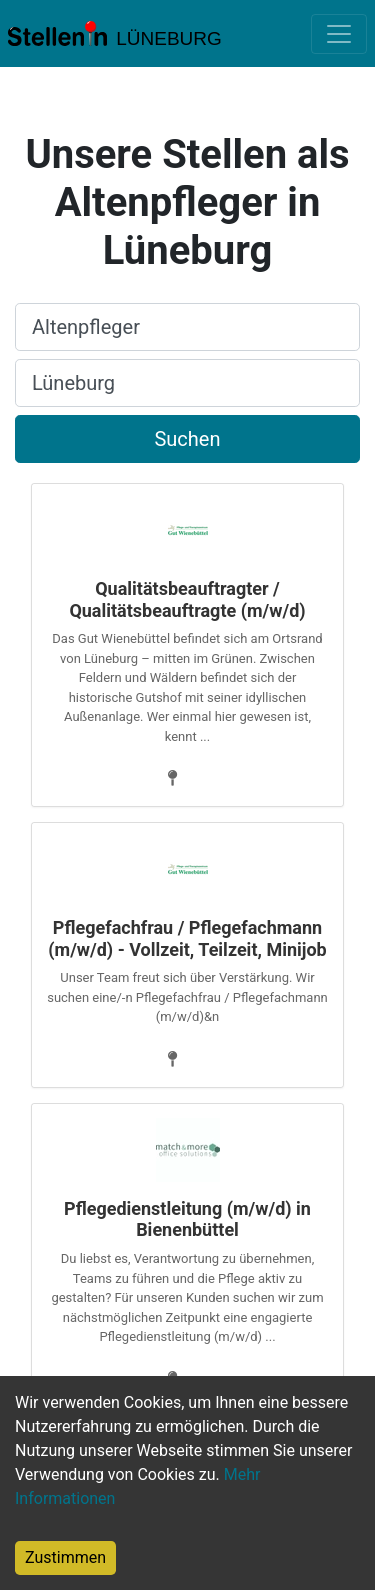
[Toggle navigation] (339, 34)
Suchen (187, 439)
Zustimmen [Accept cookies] (65, 1557)
